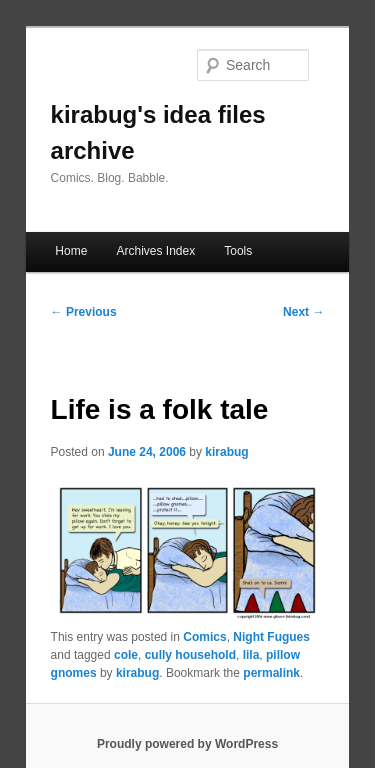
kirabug (226, 452)
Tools (238, 251)
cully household (190, 655)
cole (126, 655)
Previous (84, 312)
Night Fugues (271, 637)
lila (251, 655)
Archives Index (155, 251)
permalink (271, 673)
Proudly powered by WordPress (187, 744)
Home (71, 251)
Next (303, 312)
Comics (204, 637)
